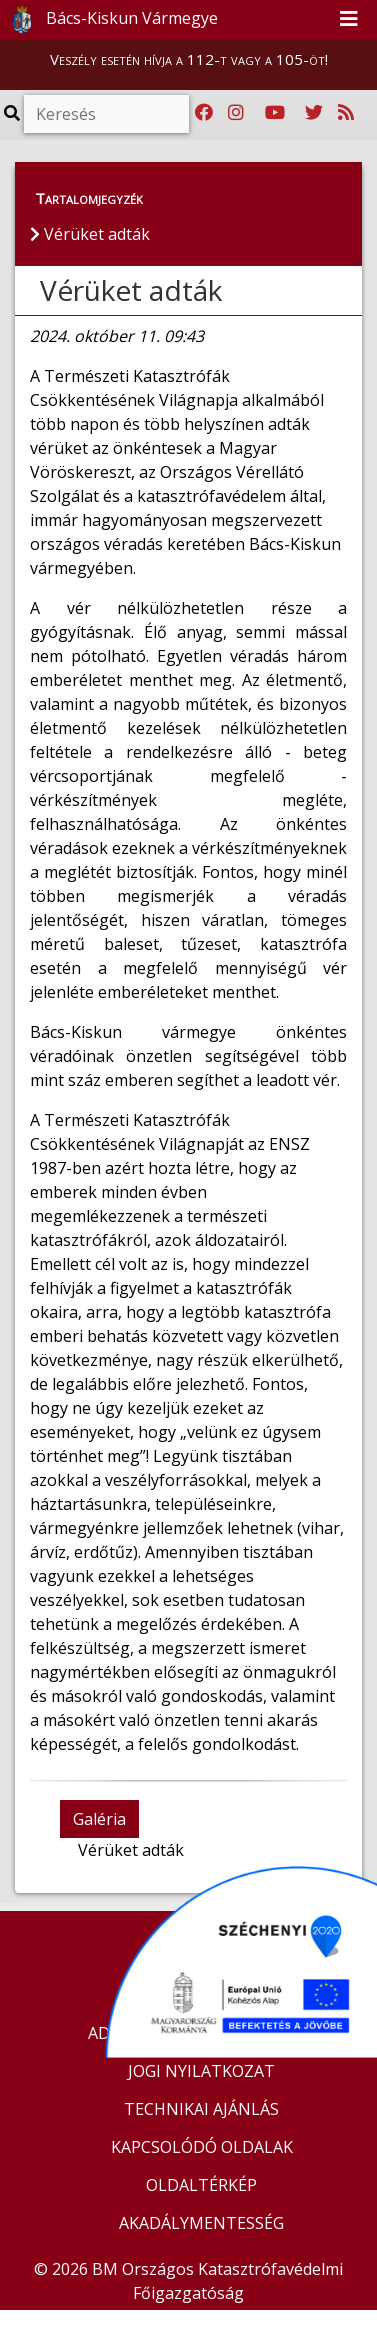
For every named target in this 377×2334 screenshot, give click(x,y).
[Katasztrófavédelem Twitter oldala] (314, 113)
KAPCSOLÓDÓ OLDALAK (202, 2147)
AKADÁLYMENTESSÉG (201, 2223)
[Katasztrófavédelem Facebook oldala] (204, 113)
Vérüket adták (131, 290)
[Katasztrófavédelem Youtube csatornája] (275, 113)
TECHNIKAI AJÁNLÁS (201, 2109)
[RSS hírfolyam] (346, 113)
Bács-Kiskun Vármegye (110, 20)
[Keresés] (106, 114)
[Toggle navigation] (349, 20)
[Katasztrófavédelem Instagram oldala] (236, 113)
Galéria (99, 1819)
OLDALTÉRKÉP (201, 2185)
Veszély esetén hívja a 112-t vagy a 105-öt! (189, 59)
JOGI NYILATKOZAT (201, 2071)
